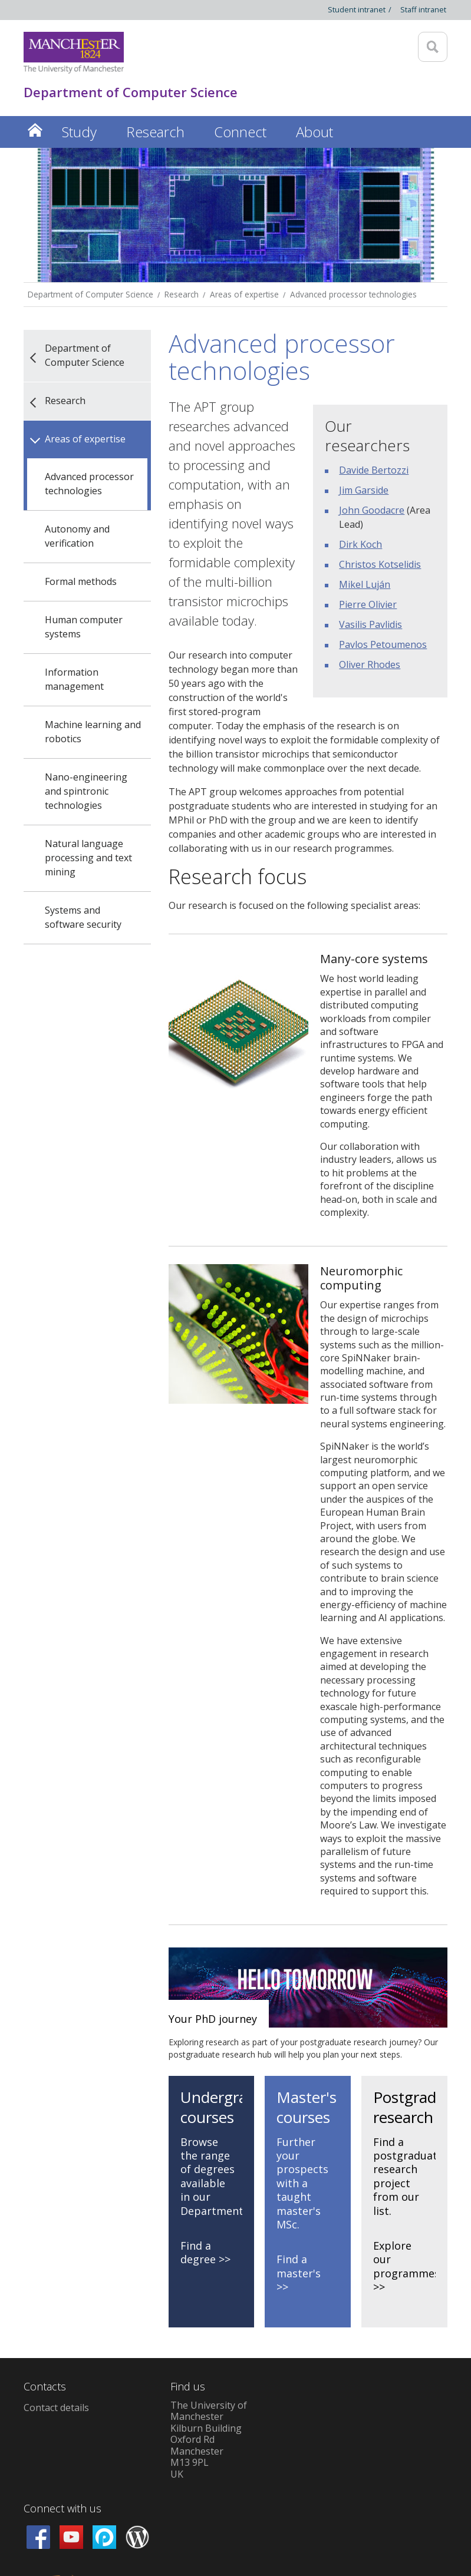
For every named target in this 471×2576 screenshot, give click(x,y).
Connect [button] (240, 131)
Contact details (56, 2407)
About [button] (314, 131)
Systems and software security (83, 917)
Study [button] (79, 131)
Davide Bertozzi (374, 470)
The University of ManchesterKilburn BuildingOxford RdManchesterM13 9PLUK (208, 2440)
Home (35, 130)
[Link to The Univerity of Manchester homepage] (74, 53)
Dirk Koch (360, 544)
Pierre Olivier (368, 604)
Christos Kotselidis (380, 564)
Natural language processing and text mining (88, 857)
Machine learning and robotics (93, 731)
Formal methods (81, 581)
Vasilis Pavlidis (370, 624)
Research (181, 294)
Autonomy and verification (77, 536)
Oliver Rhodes (369, 664)
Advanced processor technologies (353, 294)
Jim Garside (363, 490)
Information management (74, 679)
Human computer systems (84, 626)
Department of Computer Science (90, 294)
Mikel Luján (364, 584)
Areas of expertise (244, 294)
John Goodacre (371, 510)
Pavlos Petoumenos (383, 644)
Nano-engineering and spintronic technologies (86, 791)
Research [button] (155, 131)
